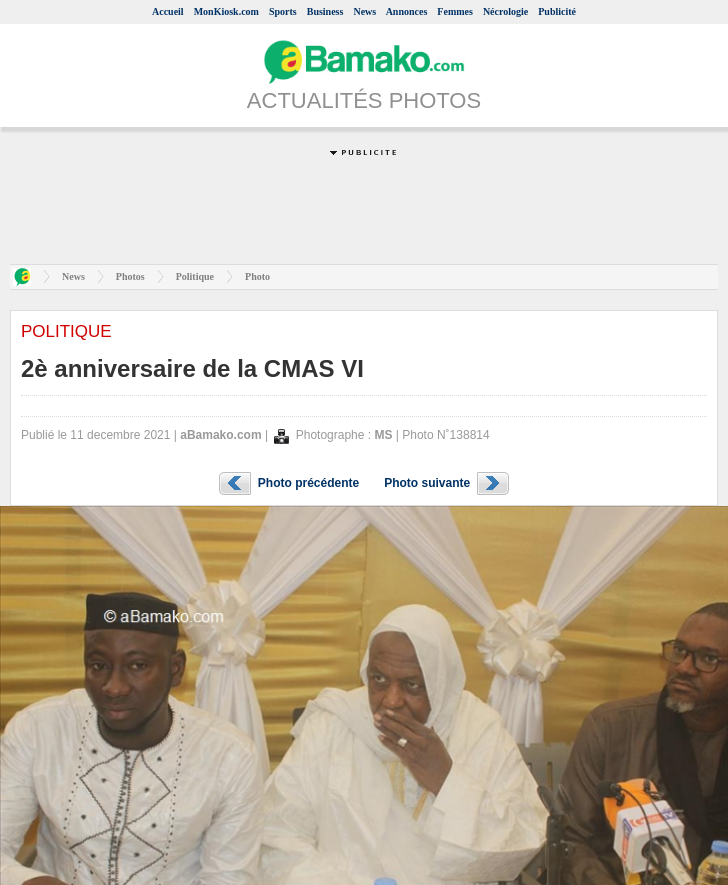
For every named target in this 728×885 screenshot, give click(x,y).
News (364, 11)
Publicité (557, 11)
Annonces (407, 11)
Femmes (455, 11)
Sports (283, 11)
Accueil (168, 11)
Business (325, 11)
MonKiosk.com (226, 11)
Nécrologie (505, 11)
